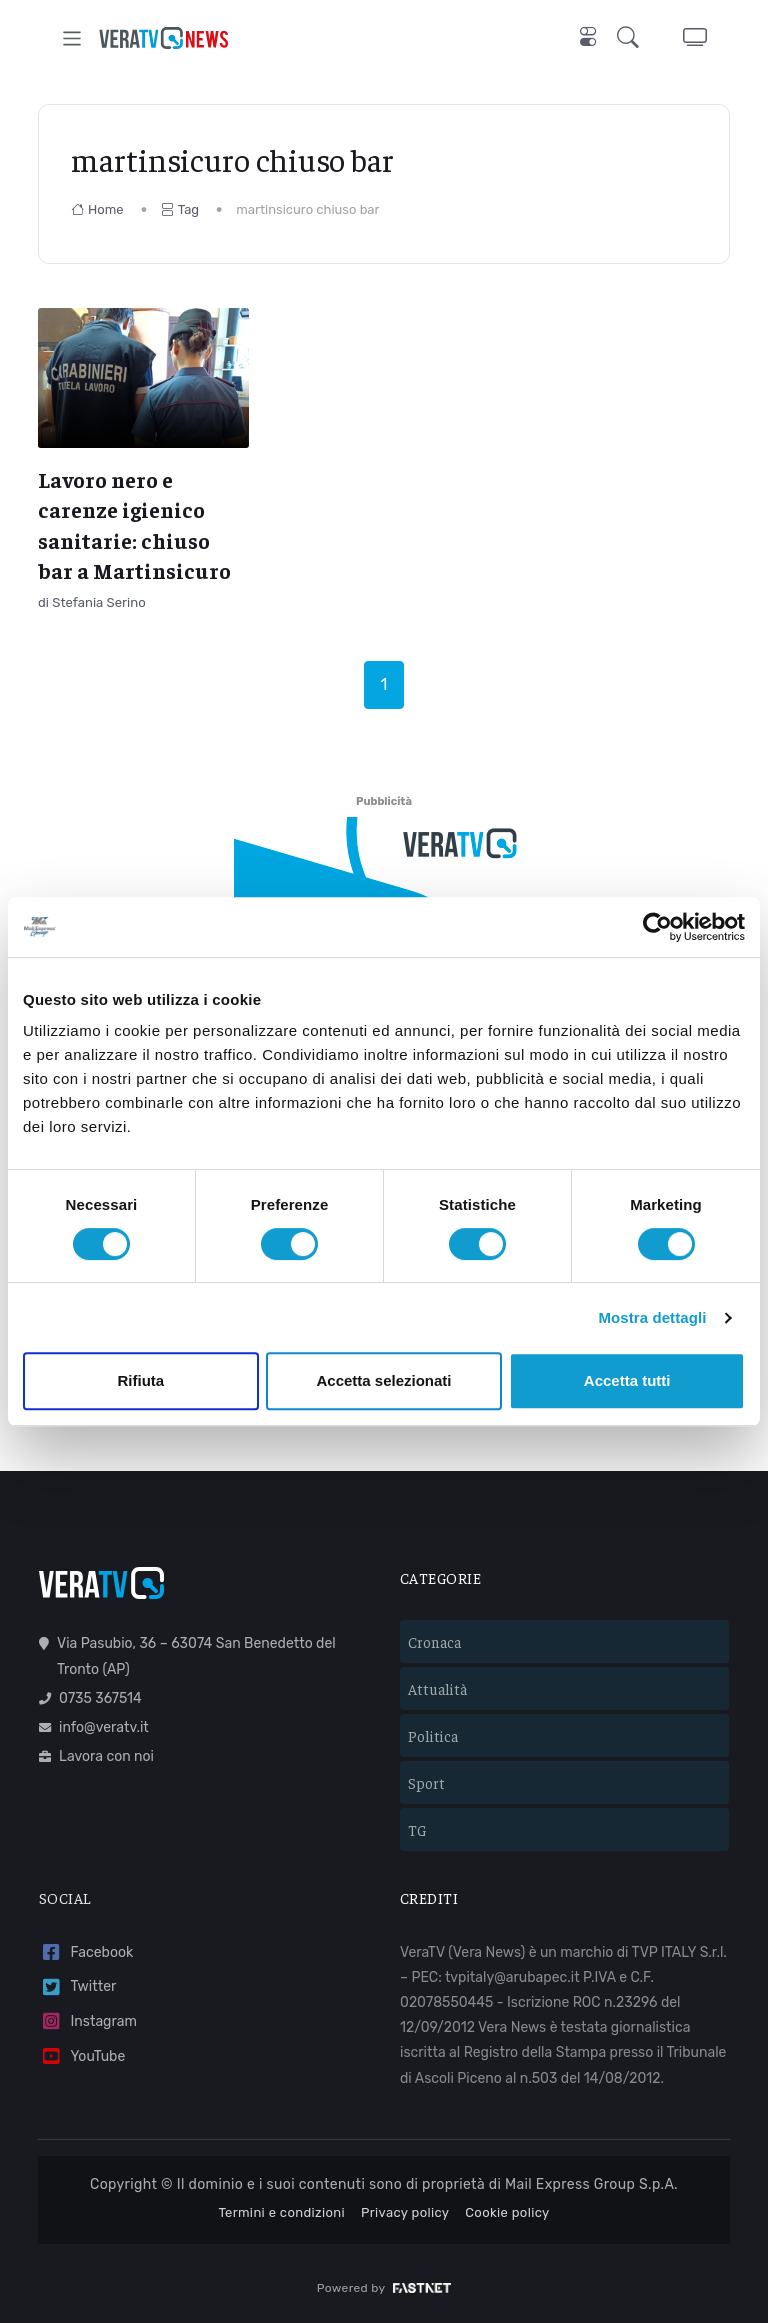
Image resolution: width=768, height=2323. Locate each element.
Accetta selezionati (383, 1380)
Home (97, 209)
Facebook (86, 1952)
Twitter (77, 1987)
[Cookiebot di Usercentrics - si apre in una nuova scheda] (657, 927)
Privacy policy (405, 2212)
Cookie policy (507, 2212)
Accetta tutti (627, 1380)
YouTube (82, 2056)
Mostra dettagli (652, 1317)
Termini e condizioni (281, 2212)
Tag (180, 209)
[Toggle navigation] (72, 38)
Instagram (88, 2021)
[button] (632, 38)
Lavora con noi (96, 1756)
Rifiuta (140, 1380)
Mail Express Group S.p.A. (591, 2184)
